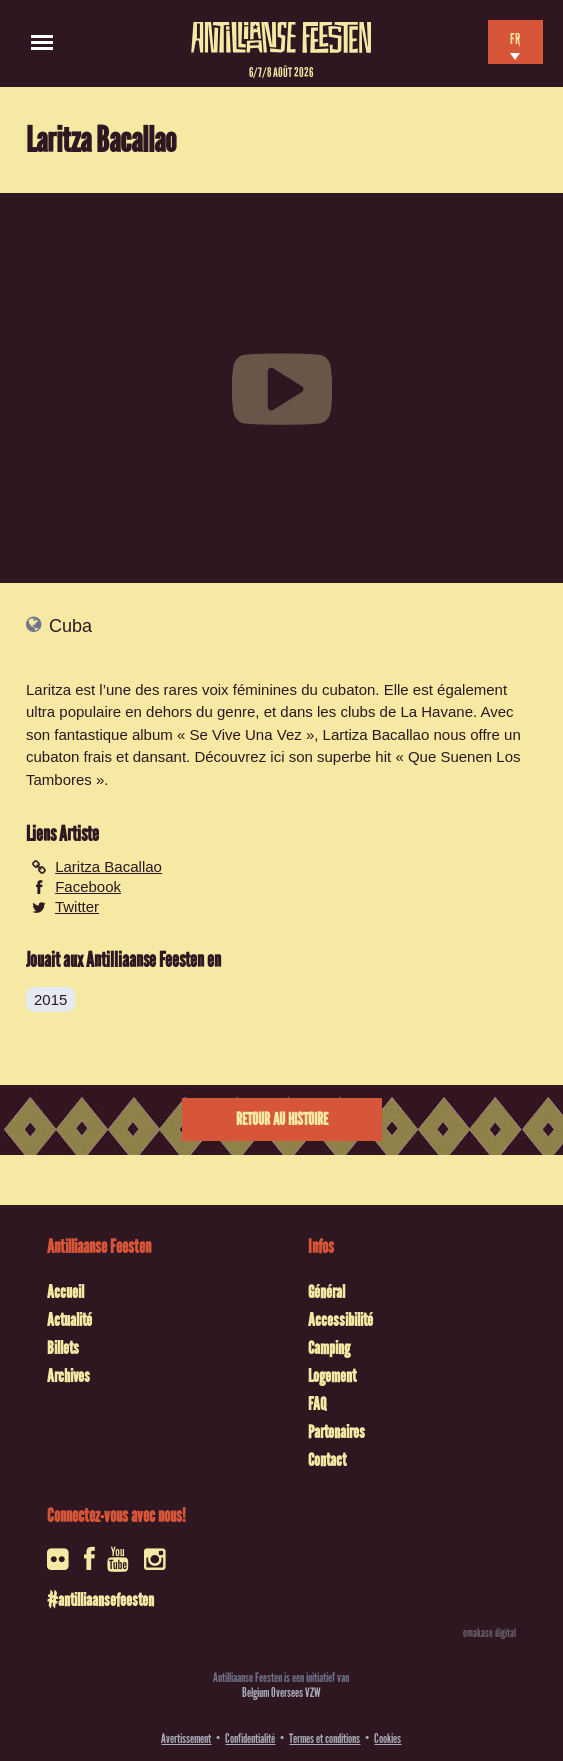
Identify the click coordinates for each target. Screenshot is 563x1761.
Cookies (387, 1738)
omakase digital (489, 1633)
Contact (327, 1460)
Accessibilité (340, 1320)
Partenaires (336, 1432)
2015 (50, 999)
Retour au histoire (282, 1119)
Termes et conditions (324, 1738)
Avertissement (186, 1738)
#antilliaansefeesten (100, 1600)
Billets (63, 1348)
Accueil (65, 1292)
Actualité (69, 1320)
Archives (68, 1376)
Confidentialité (250, 1738)
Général (326, 1292)
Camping (329, 1348)
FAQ (317, 1404)
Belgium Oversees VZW (281, 1692)
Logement (332, 1376)
